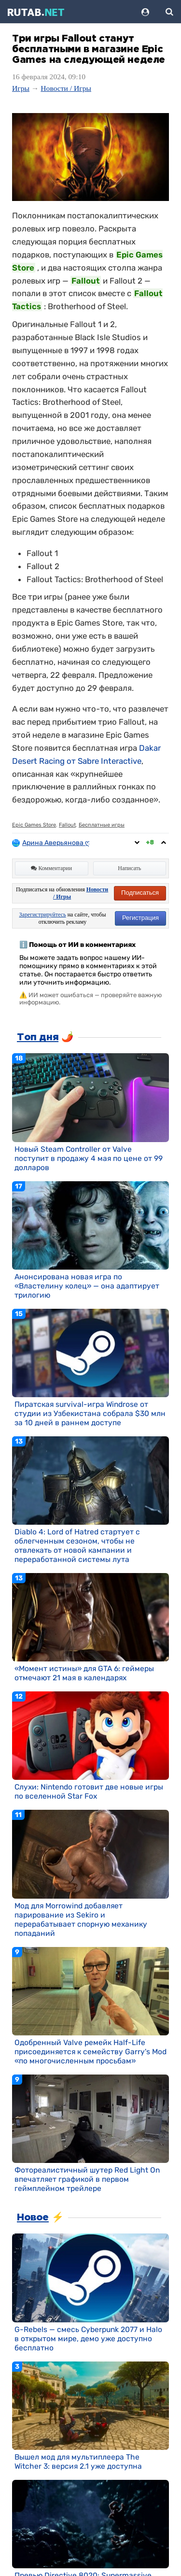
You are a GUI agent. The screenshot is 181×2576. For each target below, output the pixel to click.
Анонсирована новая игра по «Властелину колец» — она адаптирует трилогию (86, 1286)
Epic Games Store (34, 825)
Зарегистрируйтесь (42, 914)
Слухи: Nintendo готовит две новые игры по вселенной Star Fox (88, 1791)
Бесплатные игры (102, 825)
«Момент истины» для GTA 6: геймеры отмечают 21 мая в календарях (84, 1673)
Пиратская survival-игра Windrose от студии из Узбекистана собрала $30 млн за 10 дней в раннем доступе (90, 1413)
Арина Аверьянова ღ (56, 843)
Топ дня (37, 1037)
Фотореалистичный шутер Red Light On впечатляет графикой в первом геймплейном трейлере (87, 2179)
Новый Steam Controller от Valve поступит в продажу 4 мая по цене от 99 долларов (88, 1158)
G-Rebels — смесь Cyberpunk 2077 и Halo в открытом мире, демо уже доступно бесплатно (88, 2338)
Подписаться (140, 892)
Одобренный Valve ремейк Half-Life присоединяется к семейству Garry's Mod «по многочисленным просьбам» (90, 2051)
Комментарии (51, 868)
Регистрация (140, 917)
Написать (129, 868)
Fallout (67, 825)
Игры (20, 88)
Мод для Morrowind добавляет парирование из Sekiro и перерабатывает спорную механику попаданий (80, 1919)
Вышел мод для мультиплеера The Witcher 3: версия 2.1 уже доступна (78, 2461)
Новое (33, 2217)
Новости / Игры (66, 88)
